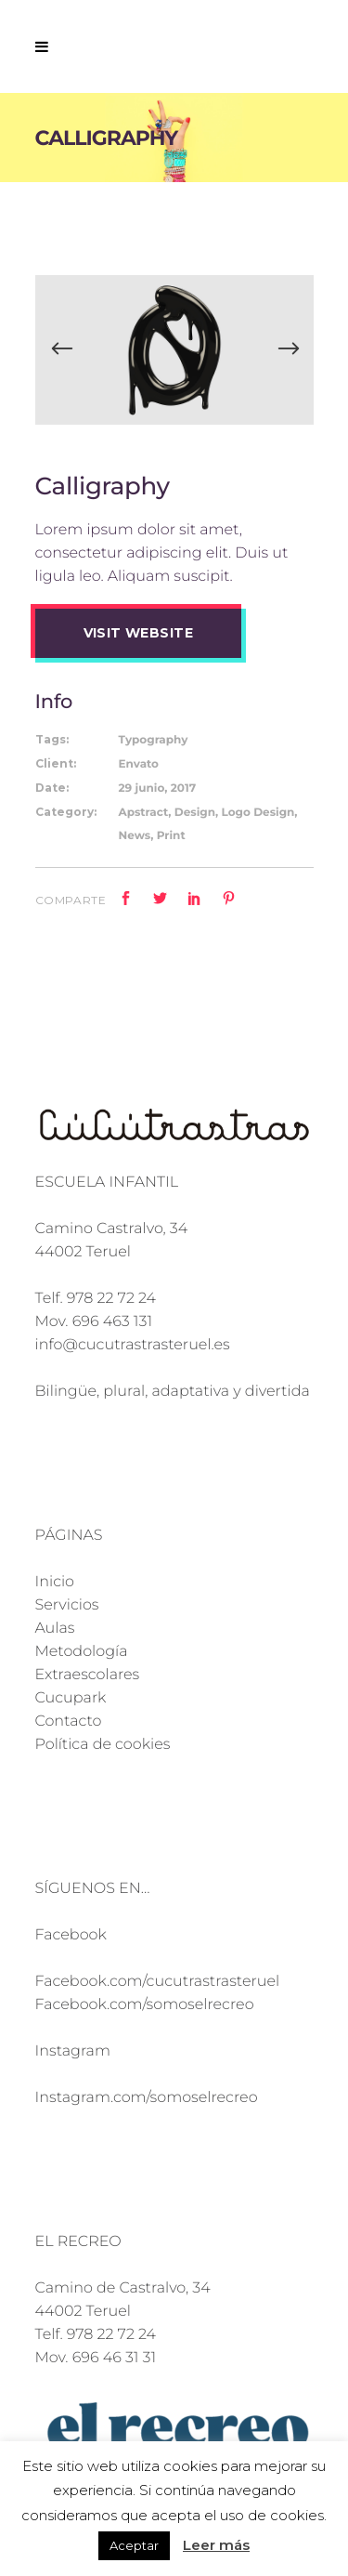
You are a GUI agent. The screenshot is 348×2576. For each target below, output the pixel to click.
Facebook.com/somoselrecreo (144, 2005)
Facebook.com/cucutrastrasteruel (157, 1982)
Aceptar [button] (134, 2545)
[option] (174, 350)
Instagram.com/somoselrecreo (146, 2098)
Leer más (216, 2545)
